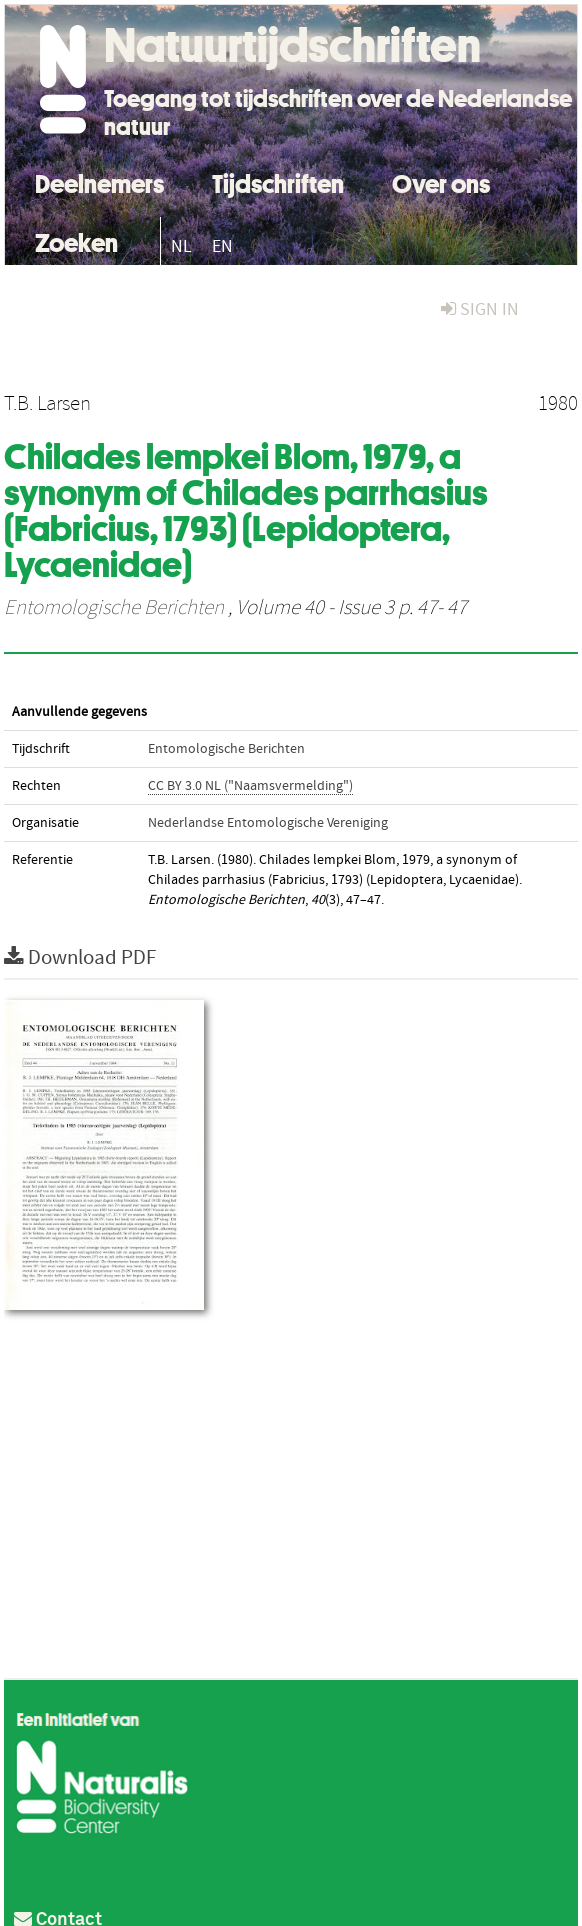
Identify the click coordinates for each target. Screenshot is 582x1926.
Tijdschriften (278, 181)
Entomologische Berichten (114, 608)
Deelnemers (99, 181)
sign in (480, 309)
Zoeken (76, 240)
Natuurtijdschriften (292, 45)
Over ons (441, 181)
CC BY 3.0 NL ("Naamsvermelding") (250, 786)
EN (222, 246)
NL (181, 246)
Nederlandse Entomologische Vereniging (268, 823)
